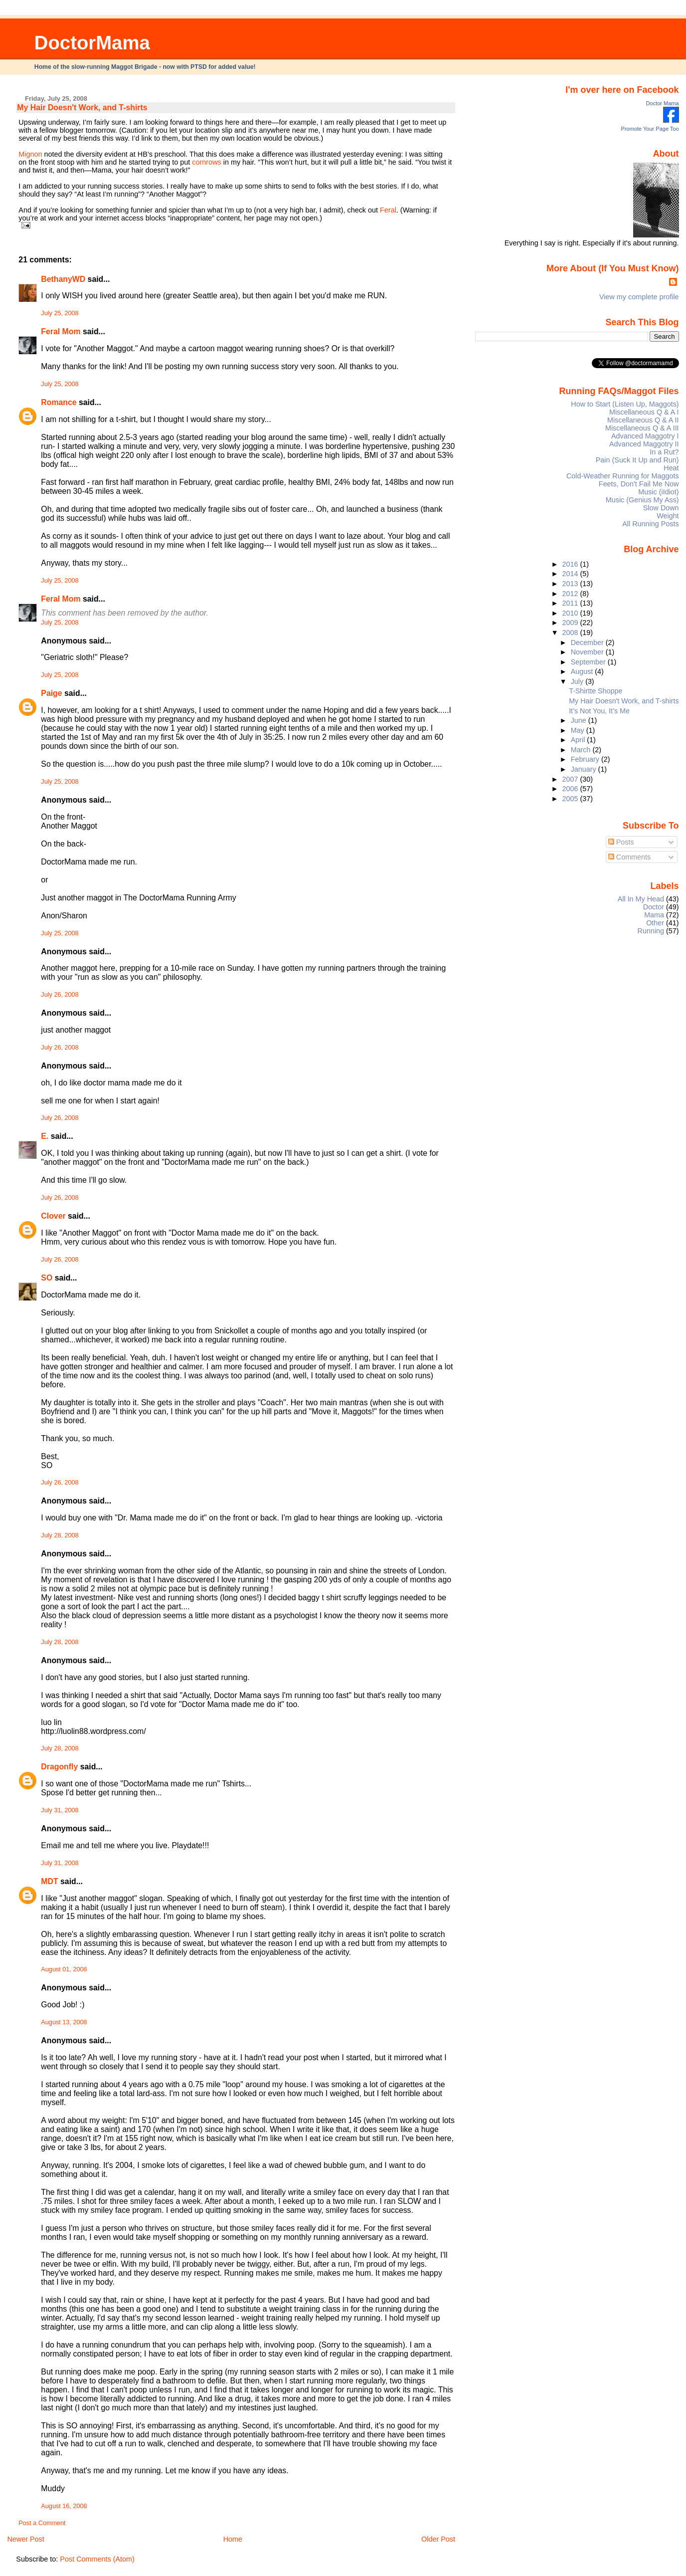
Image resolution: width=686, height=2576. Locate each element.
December (588, 642)
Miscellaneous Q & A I (644, 412)
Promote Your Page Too (650, 129)
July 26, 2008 (59, 994)
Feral (388, 210)
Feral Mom (60, 331)
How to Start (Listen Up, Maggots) (625, 404)
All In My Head (641, 899)
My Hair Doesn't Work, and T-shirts (82, 107)
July (578, 681)
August (583, 671)
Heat (671, 468)
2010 (571, 613)
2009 (571, 623)
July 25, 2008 (59, 313)
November (588, 652)
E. (44, 1136)
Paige (51, 693)
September (589, 662)
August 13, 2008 (64, 2022)
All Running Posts (650, 524)
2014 (571, 574)
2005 (571, 799)
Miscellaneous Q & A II (643, 420)
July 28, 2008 (59, 1535)
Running (651, 931)
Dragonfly (59, 1766)
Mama (654, 915)
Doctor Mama (662, 103)
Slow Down (661, 508)
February (586, 759)
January (584, 769)
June (579, 720)
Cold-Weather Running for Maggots (622, 476)
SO (46, 1278)
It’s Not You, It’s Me (599, 711)
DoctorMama (92, 42)
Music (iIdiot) (658, 492)
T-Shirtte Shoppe (595, 691)
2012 (571, 594)
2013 (571, 584)
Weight (668, 516)
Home (232, 2539)
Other (655, 923)
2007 (571, 779)
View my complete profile (639, 297)
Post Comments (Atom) (97, 2559)
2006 (571, 789)
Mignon (30, 154)
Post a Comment (41, 2523)
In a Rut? (664, 452)
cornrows (206, 162)
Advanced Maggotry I (645, 436)
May (578, 730)
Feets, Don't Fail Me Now (639, 484)
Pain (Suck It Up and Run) (637, 460)
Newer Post (25, 2539)
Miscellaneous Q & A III (642, 428)
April (579, 740)
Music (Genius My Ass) (642, 500)
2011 (571, 603)
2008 (571, 633)
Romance (58, 402)
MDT (49, 1881)
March (582, 750)
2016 (571, 564)
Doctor (653, 907)
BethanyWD (63, 279)
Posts (621, 842)
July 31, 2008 (59, 1810)
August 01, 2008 (64, 1969)
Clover (53, 1216)
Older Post (438, 2539)
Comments (629, 857)
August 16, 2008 (64, 2506)
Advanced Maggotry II (644, 444)
